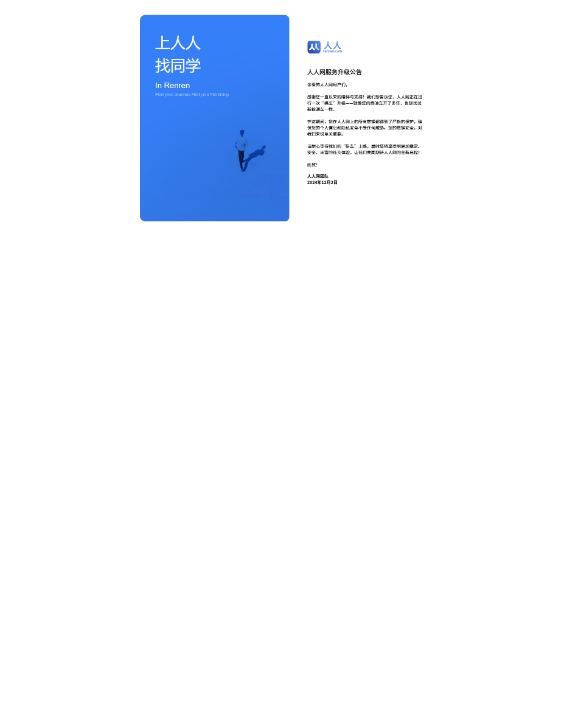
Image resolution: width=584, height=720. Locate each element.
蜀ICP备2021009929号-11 (287, 681)
